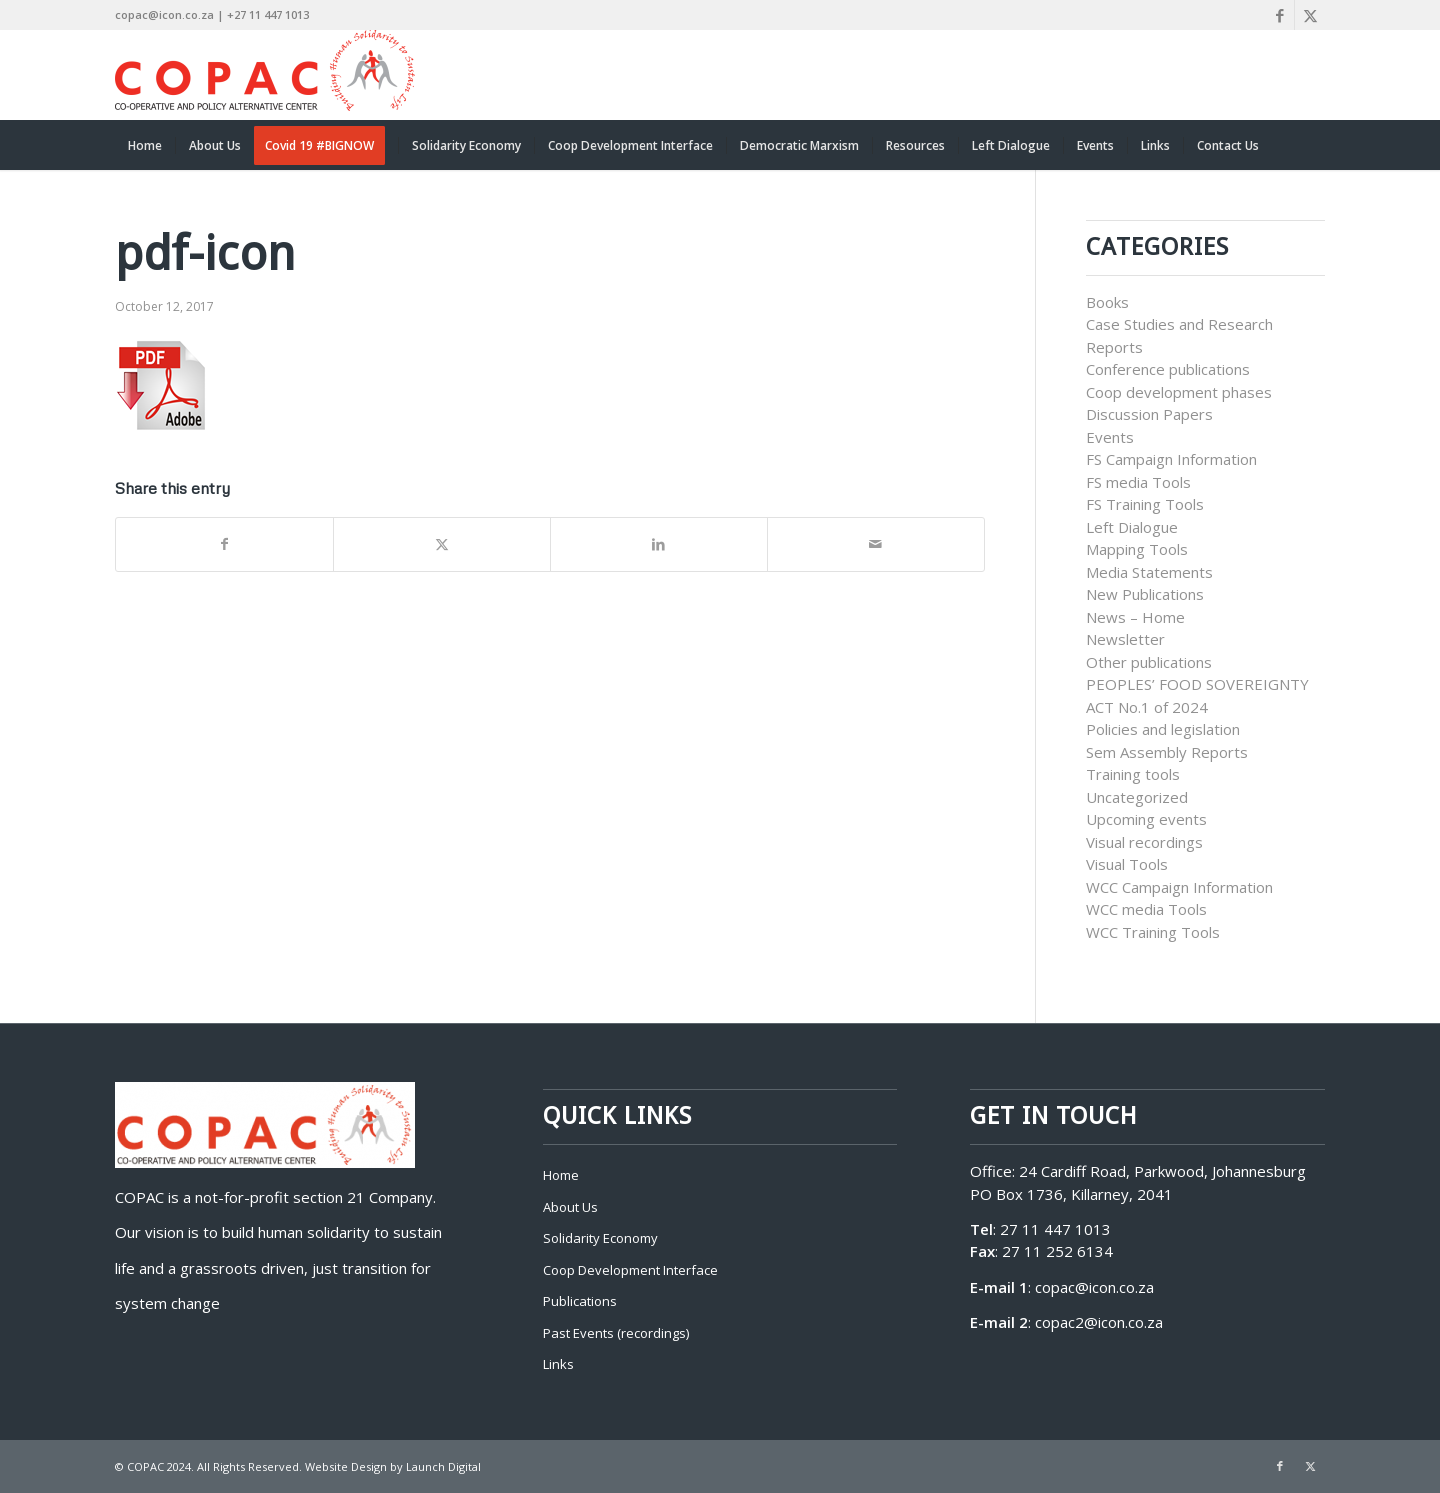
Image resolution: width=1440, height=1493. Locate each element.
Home (561, 1175)
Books (1107, 302)
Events (1110, 437)
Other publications (1149, 662)
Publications (580, 1301)
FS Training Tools (1145, 504)
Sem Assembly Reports (1167, 752)
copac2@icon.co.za (1099, 1322)
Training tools (1133, 774)
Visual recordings (1144, 842)
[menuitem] (145, 145)
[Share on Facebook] (224, 544)
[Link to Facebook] (1279, 15)
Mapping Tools (1137, 549)
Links (558, 1364)
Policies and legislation (1163, 729)
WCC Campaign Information (1179, 887)
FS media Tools (1138, 482)
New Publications (1145, 594)
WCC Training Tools (1153, 932)
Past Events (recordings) (616, 1333)
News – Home (1135, 617)
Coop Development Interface (630, 1270)
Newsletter (1125, 639)
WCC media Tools (1146, 909)
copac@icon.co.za (1094, 1287)
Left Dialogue (1132, 527)
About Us (570, 1207)
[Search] (1312, 145)
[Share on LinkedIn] (659, 544)
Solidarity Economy (600, 1238)
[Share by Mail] (876, 544)
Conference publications (1168, 369)
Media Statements (1149, 572)
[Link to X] (1310, 15)
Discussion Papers (1149, 414)
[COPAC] (265, 75)
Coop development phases (1179, 392)
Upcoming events (1146, 819)
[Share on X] (442, 544)
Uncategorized (1137, 797)
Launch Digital (443, 1466)
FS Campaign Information (1171, 459)
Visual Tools (1127, 864)
